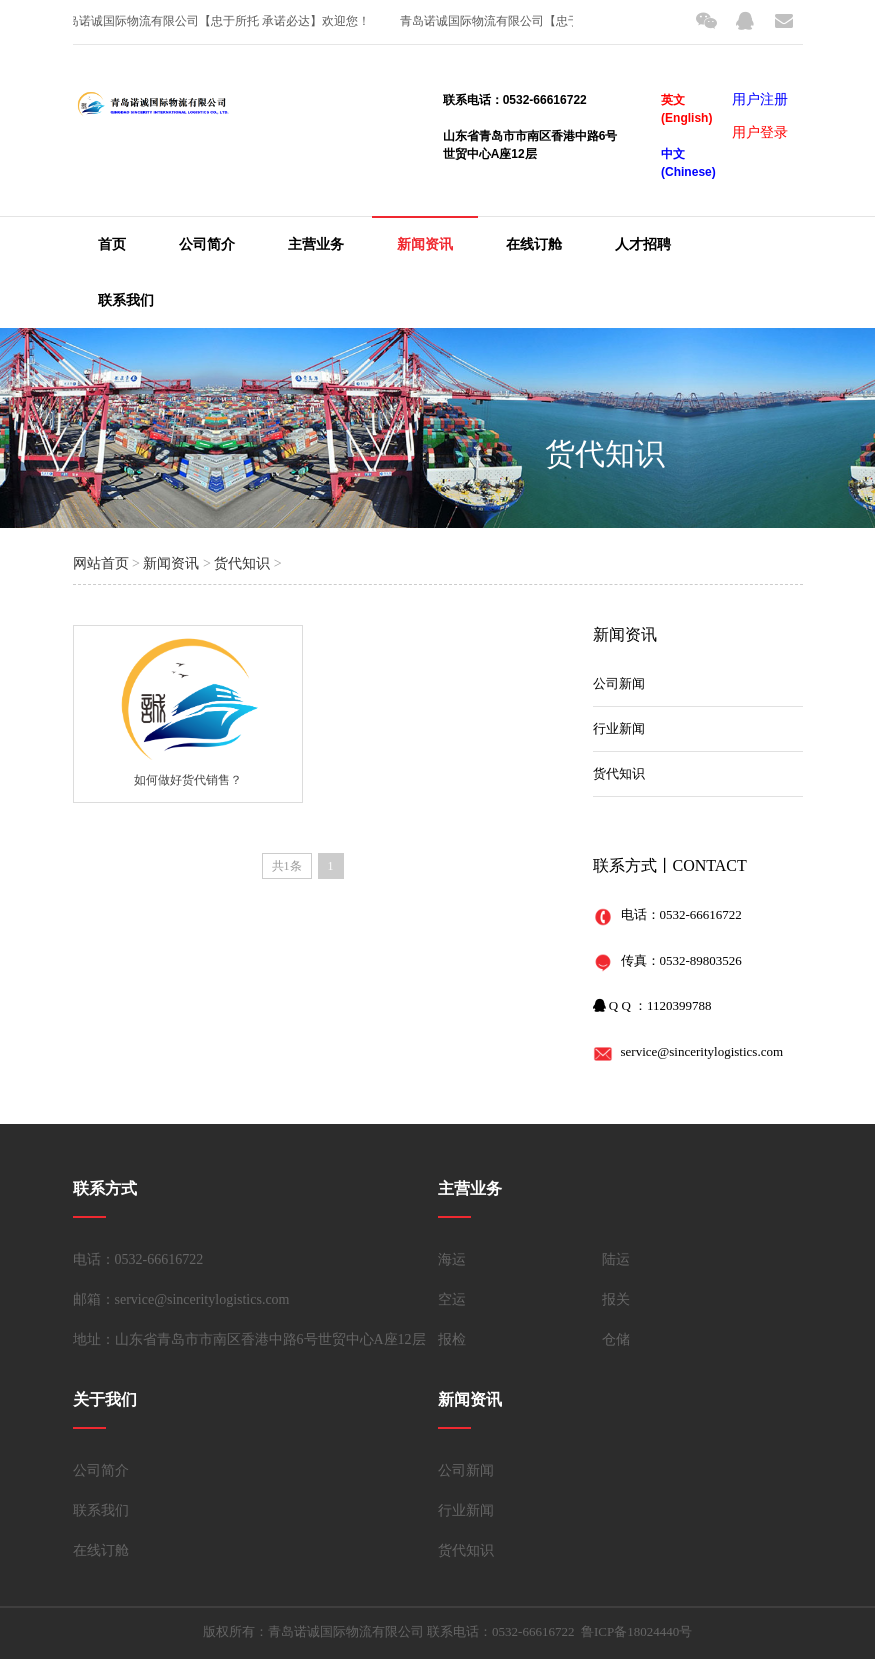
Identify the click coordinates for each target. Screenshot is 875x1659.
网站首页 (101, 563)
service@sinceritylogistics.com (702, 1051)
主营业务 (316, 244)
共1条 (287, 866)
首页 (112, 244)
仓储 (616, 1339)
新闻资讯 (425, 244)
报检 (452, 1339)
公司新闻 (619, 683)
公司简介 (207, 244)
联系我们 (126, 300)
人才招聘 (643, 244)
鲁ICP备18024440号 (636, 1631)
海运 (452, 1259)
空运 (452, 1299)
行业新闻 (619, 728)
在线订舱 (534, 244)
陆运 (616, 1259)
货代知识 (605, 453)
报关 (616, 1299)
